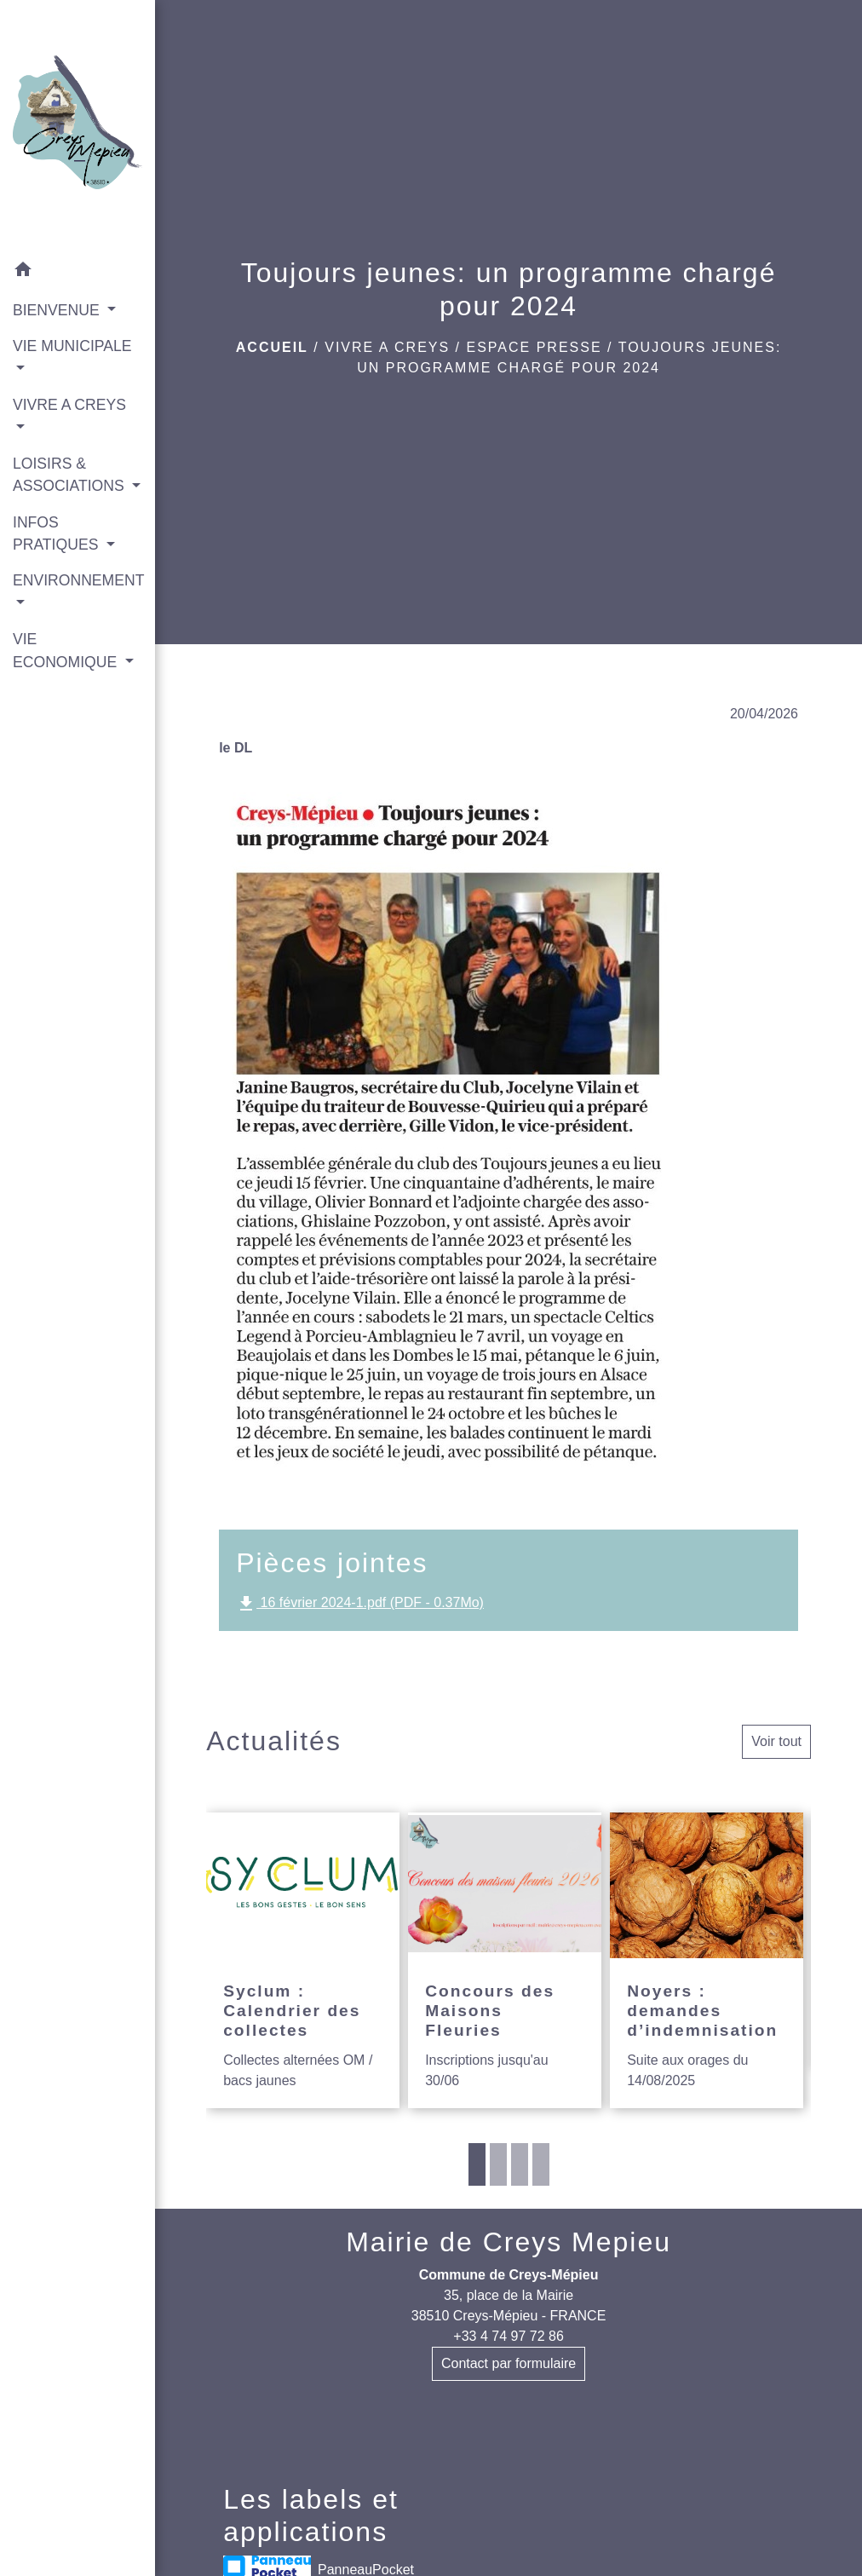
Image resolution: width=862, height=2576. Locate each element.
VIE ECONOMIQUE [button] (67, 650)
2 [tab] (498, 2164)
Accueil (272, 347)
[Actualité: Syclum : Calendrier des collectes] (302, 1959)
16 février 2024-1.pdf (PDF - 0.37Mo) (360, 1603)
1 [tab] (477, 2164)
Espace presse (534, 347)
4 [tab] (540, 2164)
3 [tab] (519, 2164)
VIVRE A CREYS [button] (69, 404)
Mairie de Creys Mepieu (508, 2242)
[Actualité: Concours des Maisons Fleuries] (504, 1959)
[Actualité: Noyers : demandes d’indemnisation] (706, 1959)
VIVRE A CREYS (387, 347)
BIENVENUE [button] (58, 310)
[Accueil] (77, 125)
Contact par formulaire (508, 2363)
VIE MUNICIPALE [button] (72, 345)
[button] (77, 272)
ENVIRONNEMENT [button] (77, 580)
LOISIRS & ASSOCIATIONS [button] (71, 474)
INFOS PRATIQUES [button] (57, 533)
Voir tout (776, 1741)
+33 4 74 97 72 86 (508, 2336)
